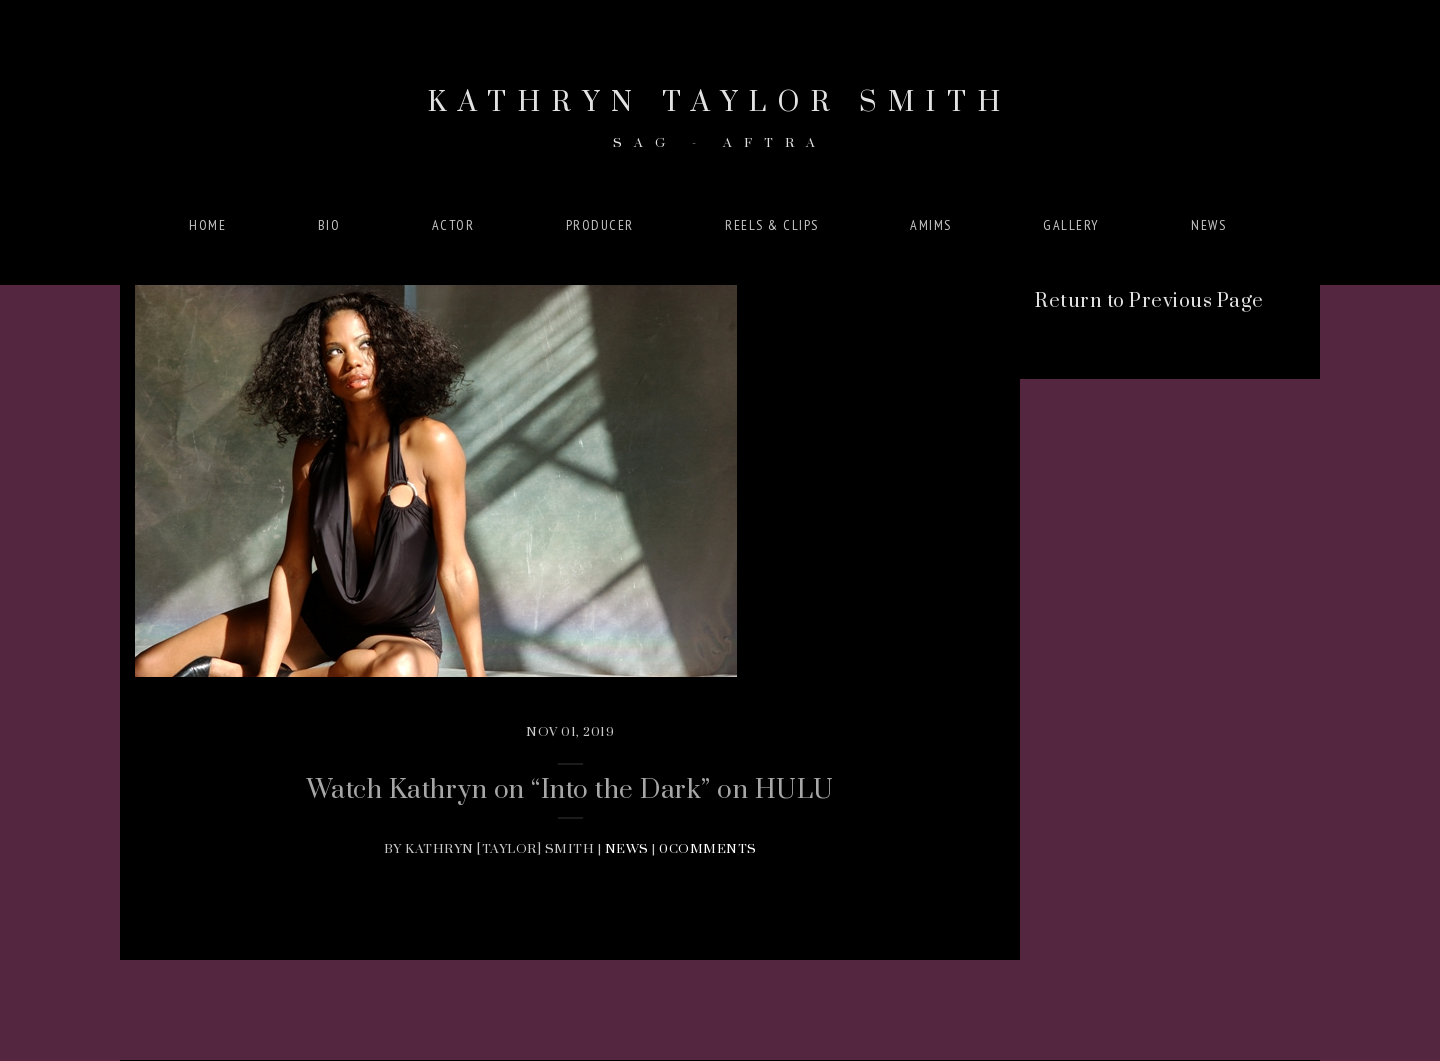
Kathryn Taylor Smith (720, 118)
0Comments (708, 849)
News (627, 849)
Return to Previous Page (1149, 301)
